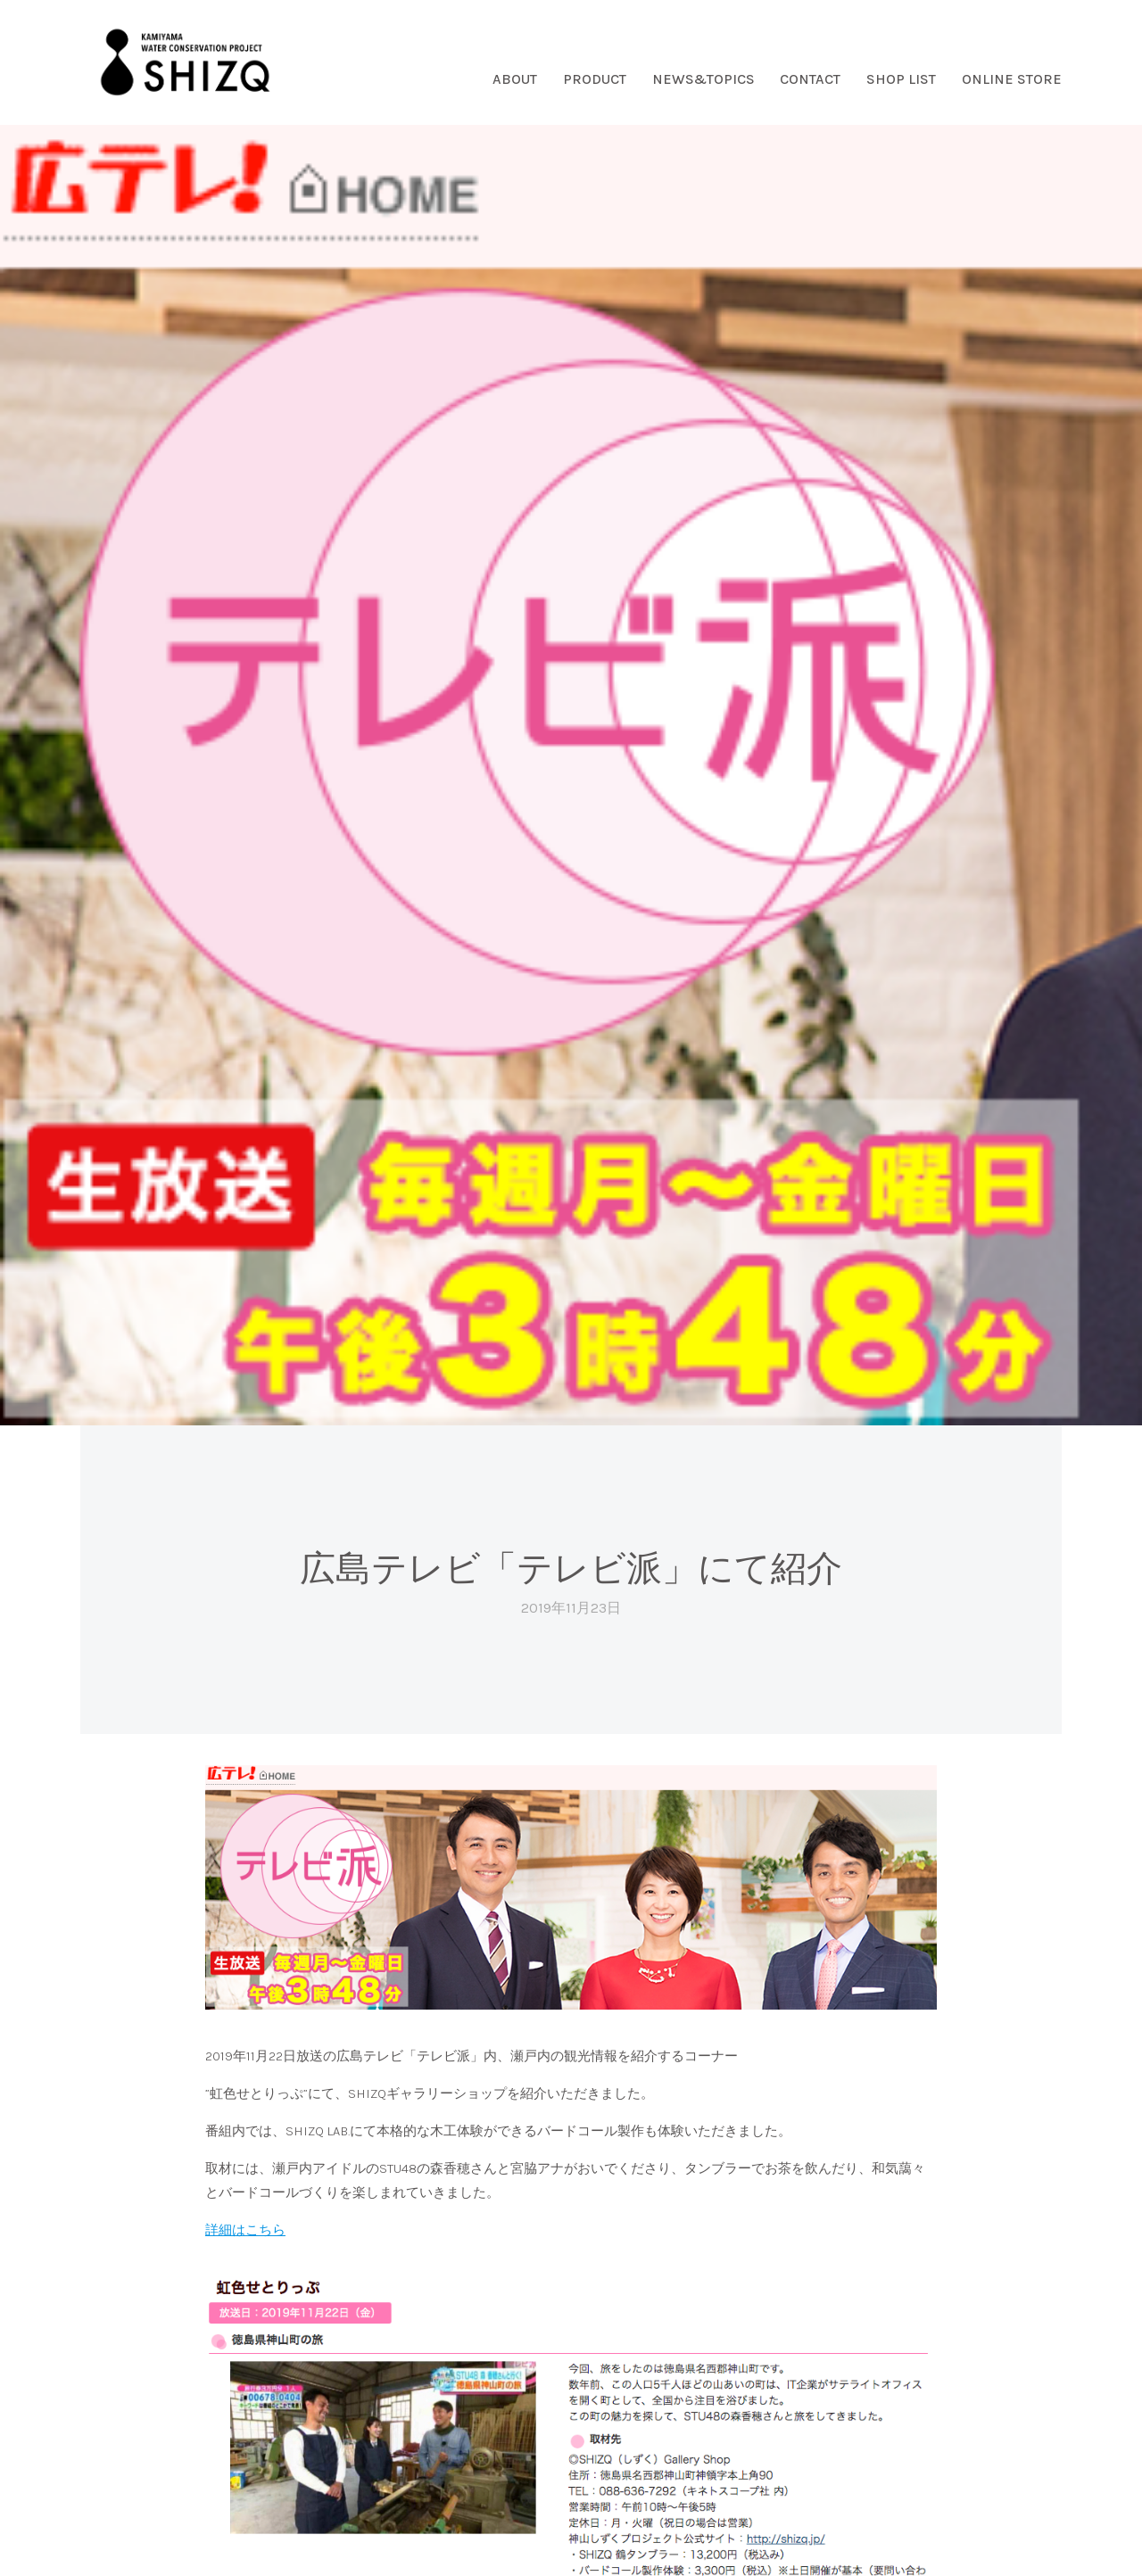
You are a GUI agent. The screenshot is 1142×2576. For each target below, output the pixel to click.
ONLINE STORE (1012, 79)
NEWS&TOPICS (703, 79)
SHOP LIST (901, 79)
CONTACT (810, 79)
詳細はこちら (245, 2230)
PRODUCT (594, 79)
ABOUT (514, 79)
